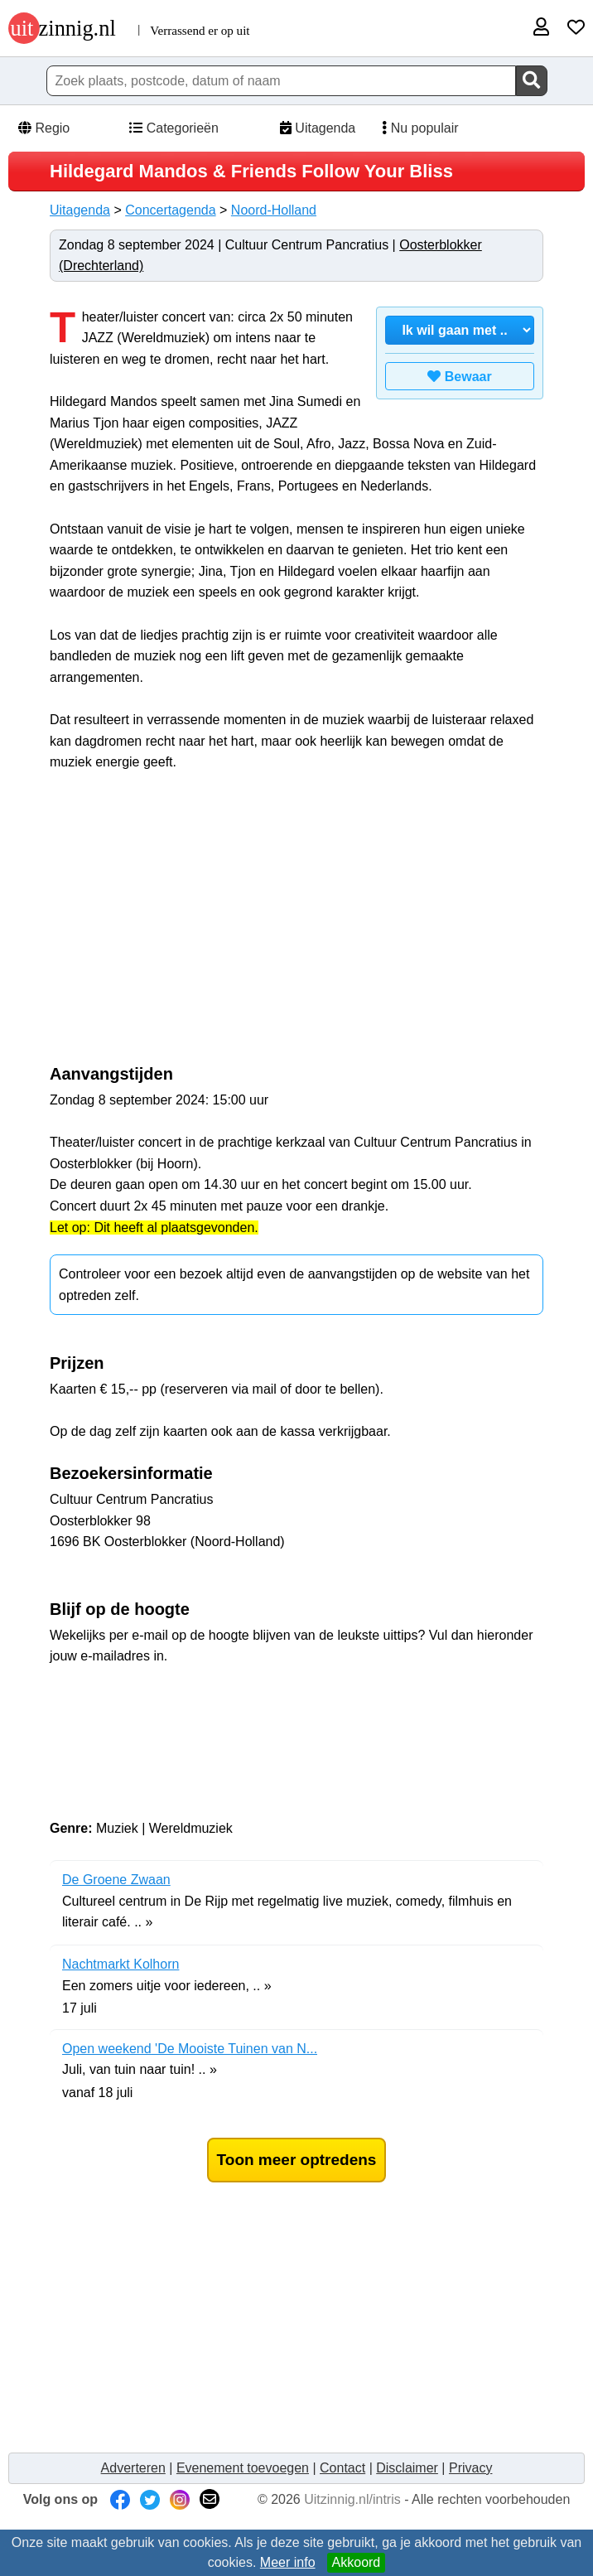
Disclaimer (407, 2468)
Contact (342, 2468)
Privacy (470, 2468)
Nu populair (415, 128)
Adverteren (133, 2468)
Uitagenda (316, 128)
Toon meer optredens (297, 2159)
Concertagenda (170, 210)
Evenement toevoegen (242, 2468)
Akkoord (356, 2562)
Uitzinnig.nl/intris (352, 2499)
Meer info (288, 2562)
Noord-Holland (273, 210)
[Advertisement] (189, 926)
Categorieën (173, 128)
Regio (43, 128)
